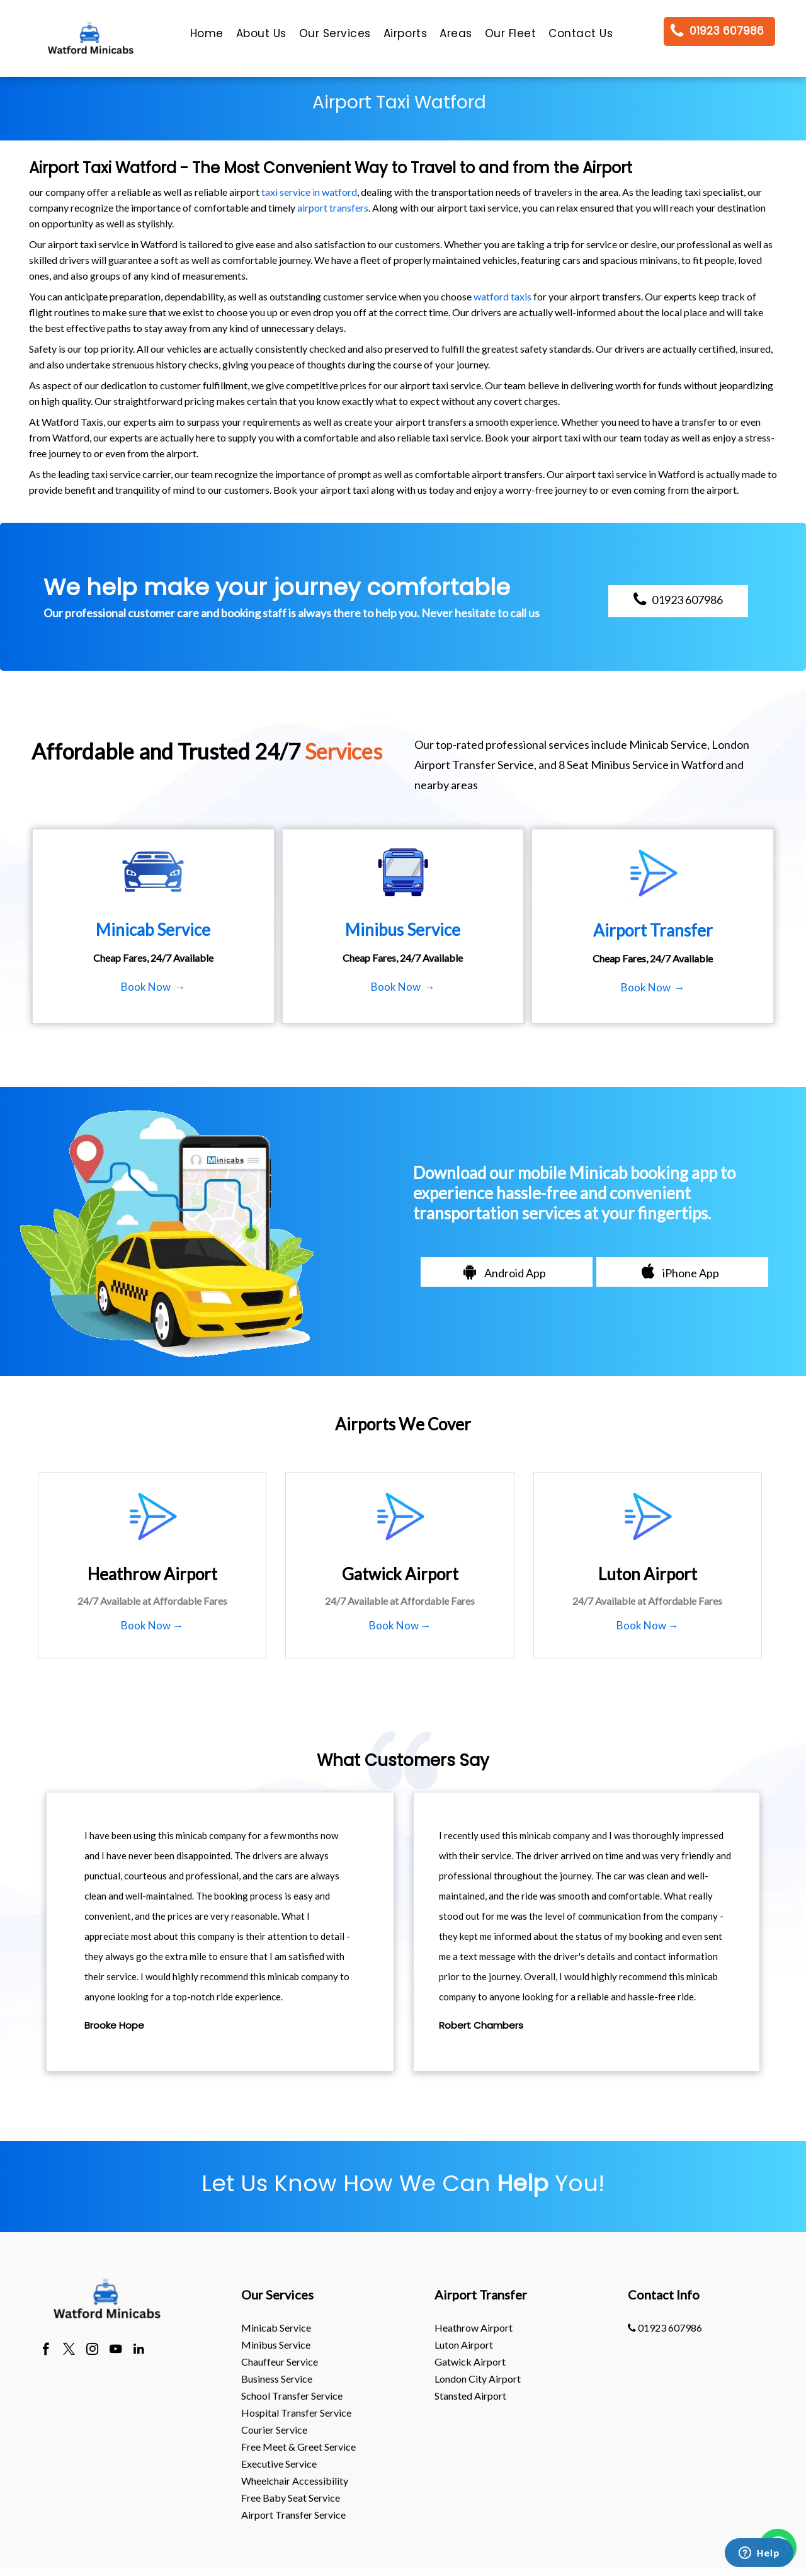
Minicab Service (276, 2328)
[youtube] (115, 2350)
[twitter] (69, 2350)
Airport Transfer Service (293, 2515)
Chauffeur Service (279, 2362)
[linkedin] (139, 2350)
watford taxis (502, 296)
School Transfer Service (292, 2396)
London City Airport (477, 2379)
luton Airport (463, 2345)
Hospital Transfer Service (296, 2413)
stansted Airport (470, 2396)
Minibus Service (275, 2345)
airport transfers (332, 208)
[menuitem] (207, 36)
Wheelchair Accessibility (294, 2481)
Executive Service (279, 2464)
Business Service (276, 2379)
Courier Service (274, 2430)
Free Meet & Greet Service (298, 2447)
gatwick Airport (470, 2362)
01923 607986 (665, 2328)
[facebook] (46, 2350)
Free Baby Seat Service (290, 2498)
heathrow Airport (473, 2328)
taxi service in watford (309, 192)
